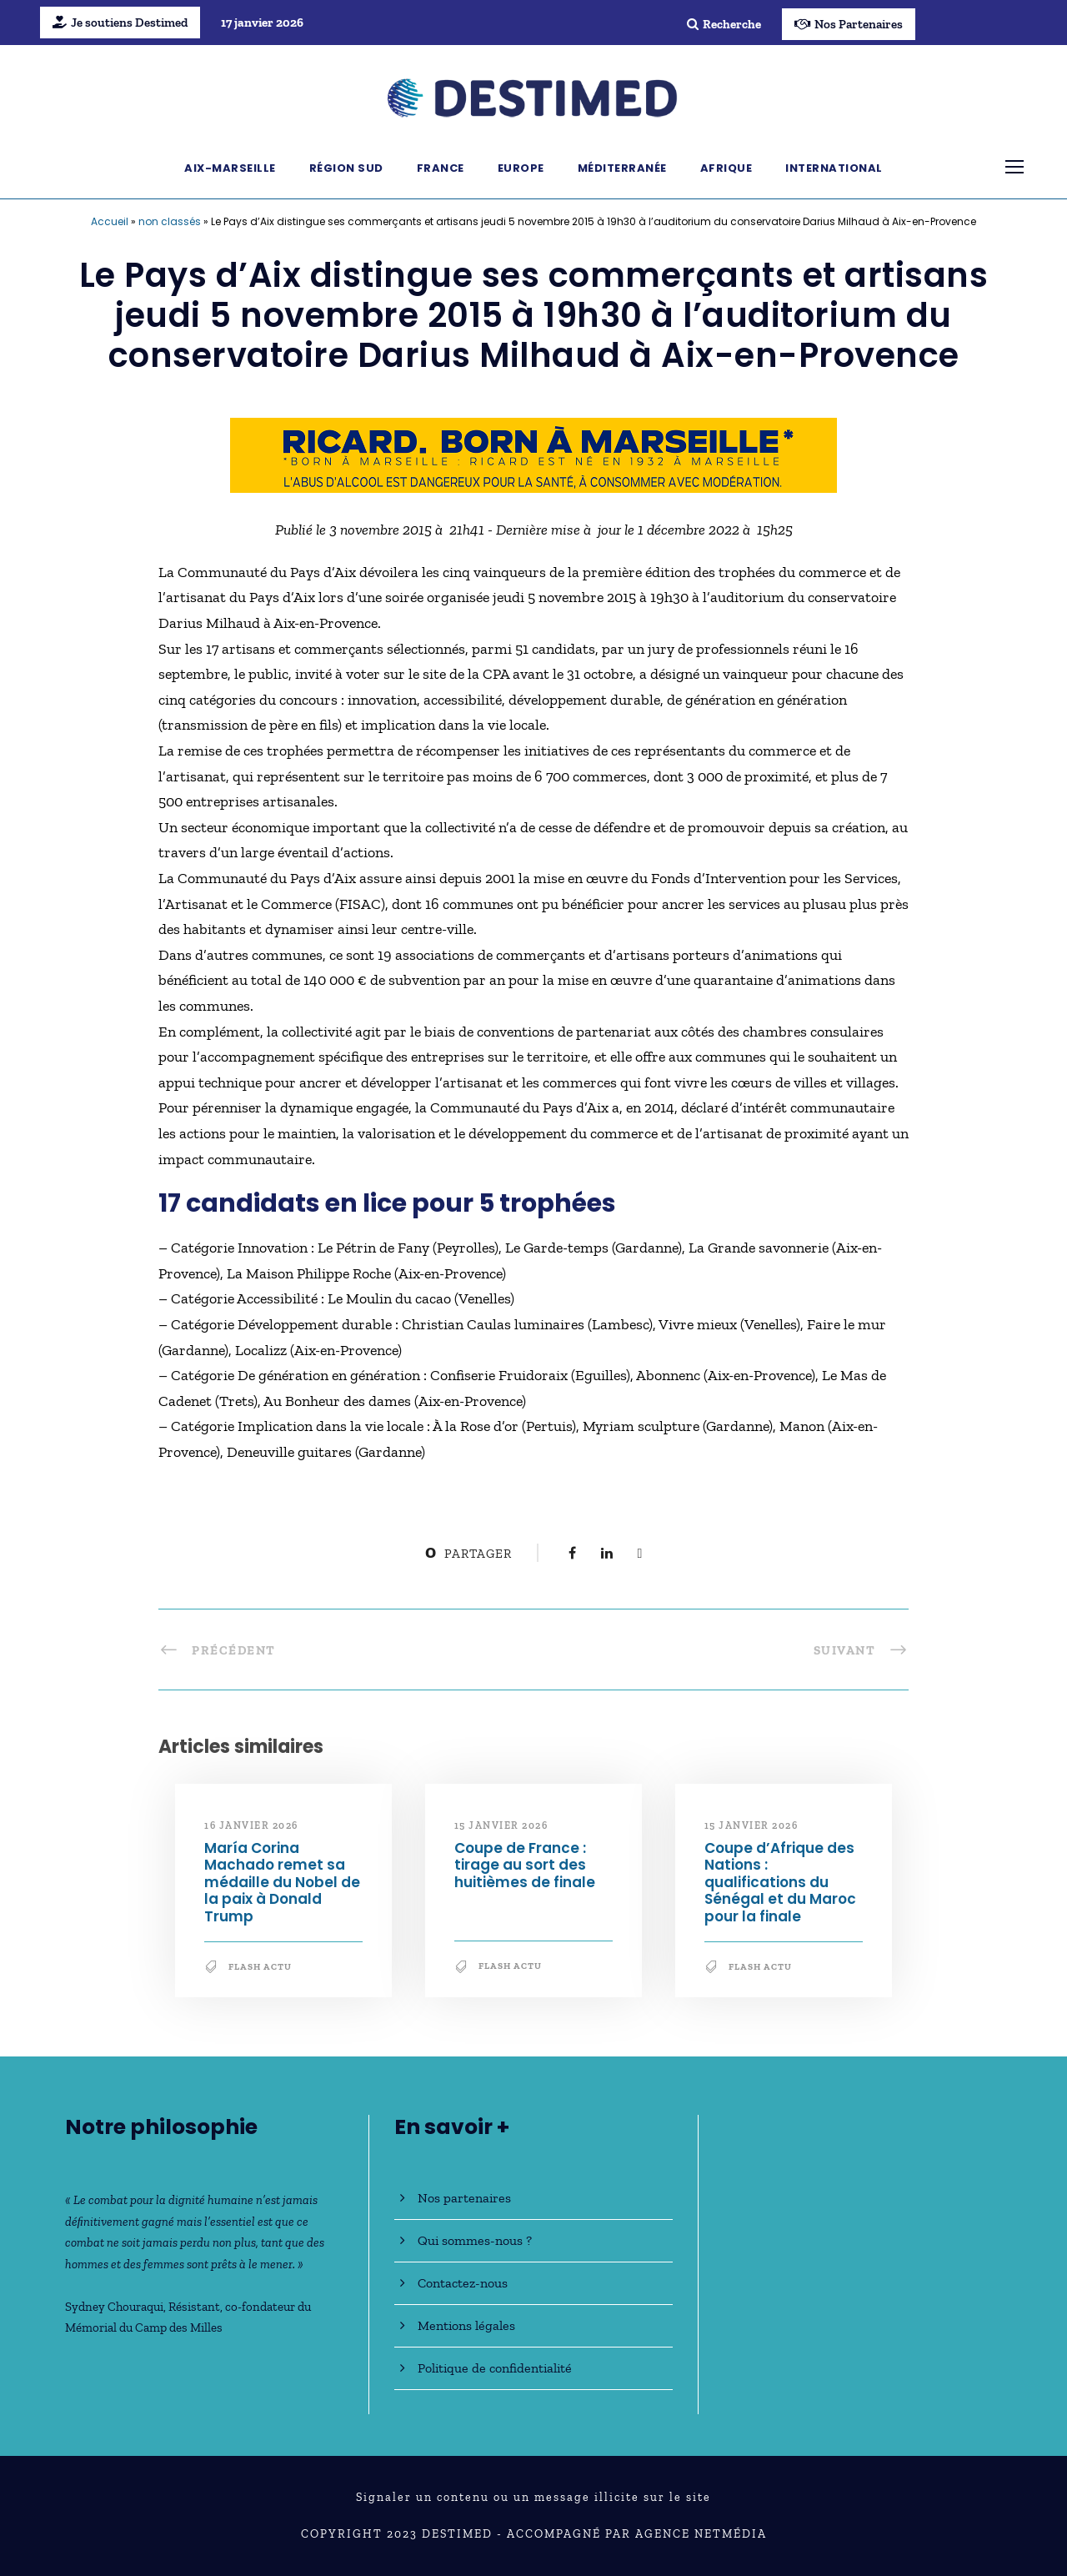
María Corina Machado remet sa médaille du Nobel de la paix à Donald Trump (282, 1882)
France (440, 168)
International (834, 168)
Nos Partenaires (848, 24)
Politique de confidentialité (495, 2368)
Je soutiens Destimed (120, 22)
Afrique (726, 168)
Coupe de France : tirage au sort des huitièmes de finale (524, 1865)
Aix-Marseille (230, 168)
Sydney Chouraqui (114, 2306)
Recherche (724, 24)
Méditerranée (622, 168)
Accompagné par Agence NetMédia (637, 2534)
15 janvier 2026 (501, 1825)
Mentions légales (466, 2325)
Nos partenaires (464, 2198)
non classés (169, 221)
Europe (521, 168)
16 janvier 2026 (251, 1825)
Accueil (109, 221)
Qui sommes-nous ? (475, 2240)
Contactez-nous (463, 2283)
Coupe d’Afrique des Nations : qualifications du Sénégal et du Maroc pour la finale (780, 1882)
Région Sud (346, 168)
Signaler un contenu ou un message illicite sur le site (533, 2497)
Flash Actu (260, 1966)
